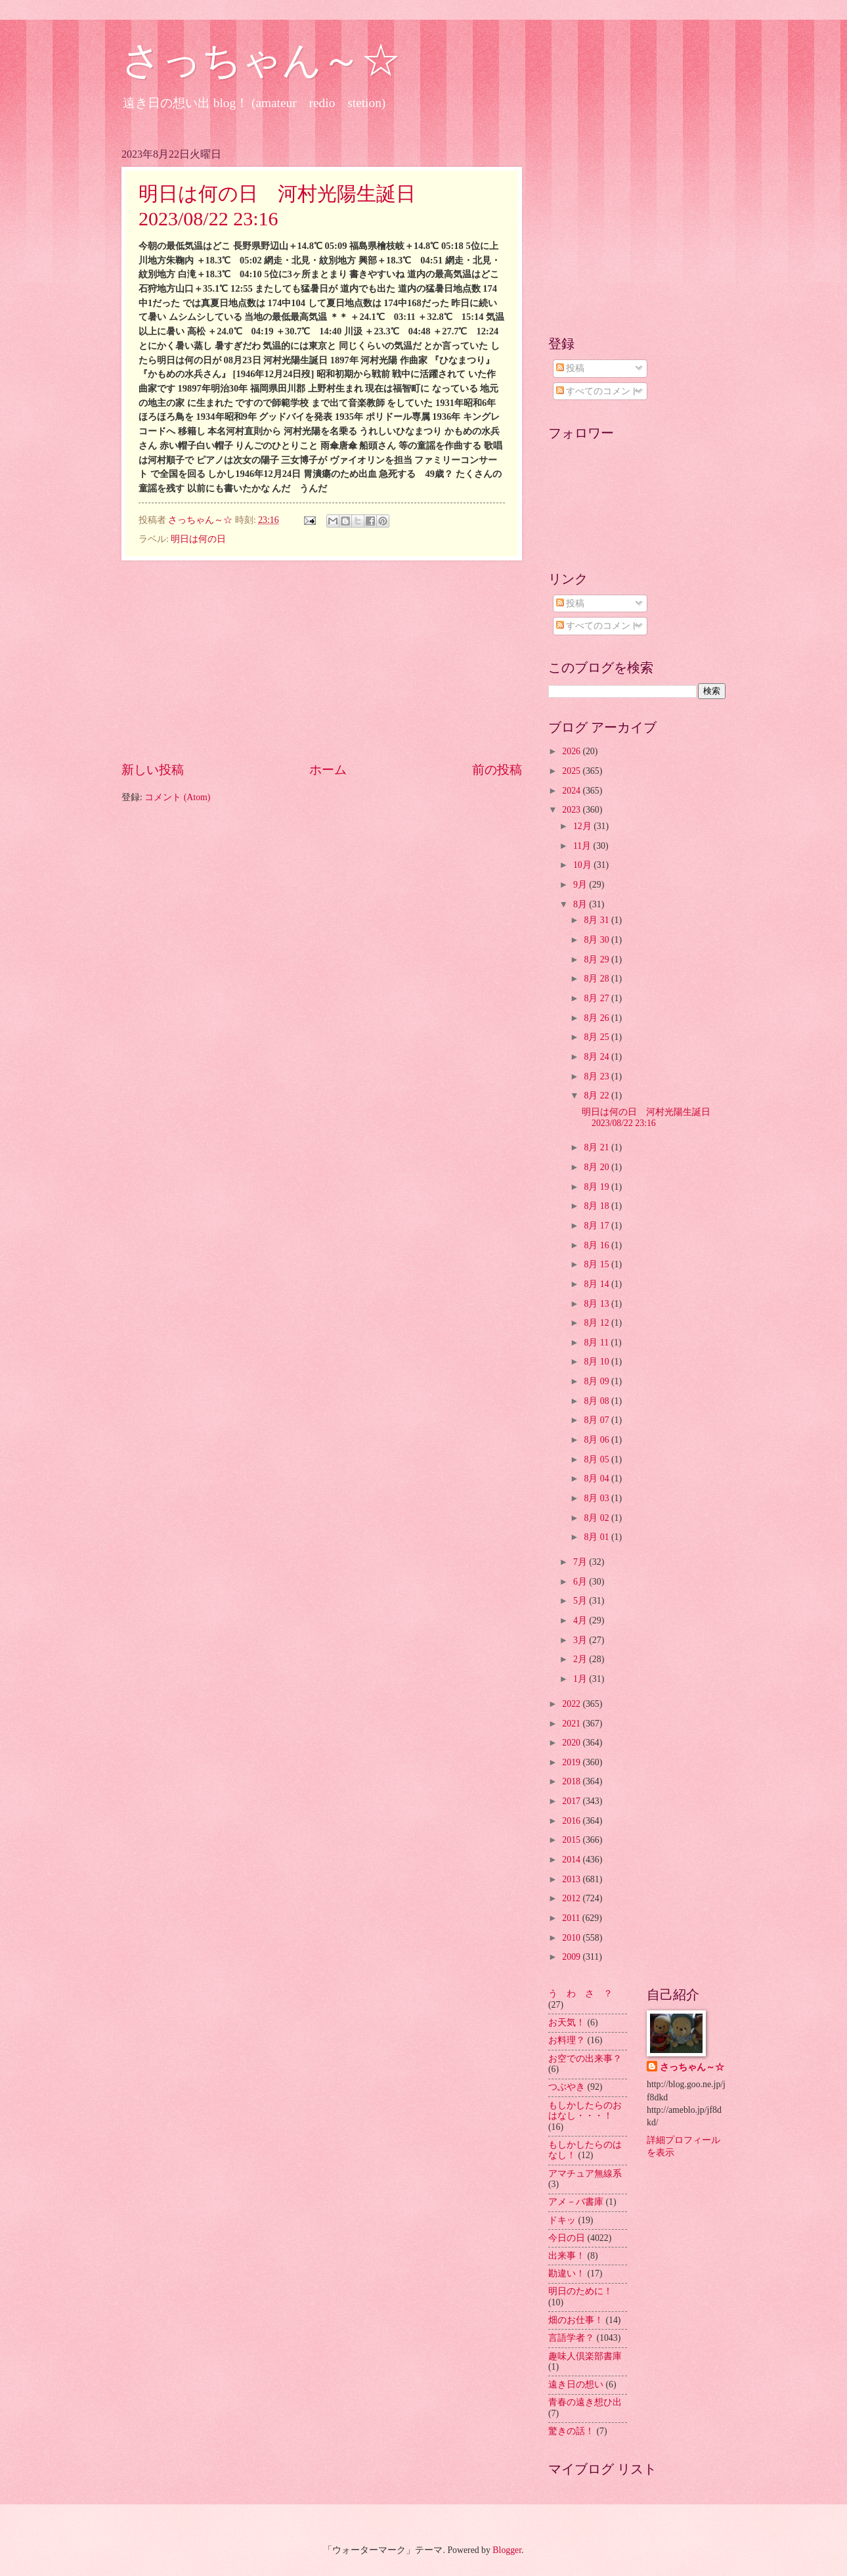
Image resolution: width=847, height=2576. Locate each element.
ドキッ (562, 2220)
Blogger (506, 2550)
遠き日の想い (575, 2384)
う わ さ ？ (580, 1994)
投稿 (570, 368)
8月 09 (597, 1381)
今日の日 (566, 2238)
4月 (581, 1620)
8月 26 (597, 1018)
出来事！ (566, 2256)
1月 (581, 1679)
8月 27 (597, 998)
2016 (572, 1821)
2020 (572, 1743)
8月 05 (597, 1459)
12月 (583, 826)
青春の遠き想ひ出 (585, 2402)
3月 (581, 1640)
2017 (572, 1801)
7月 (581, 1562)
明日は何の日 (198, 539)
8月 (581, 904)
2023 (572, 810)
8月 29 (597, 959)
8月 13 (597, 1304)
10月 (583, 865)
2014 (572, 1859)
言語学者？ (571, 2338)
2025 (572, 771)
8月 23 (597, 1076)
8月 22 (597, 1095)
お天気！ (566, 2022)
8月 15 (597, 1264)
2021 (572, 1724)
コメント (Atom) (177, 797)
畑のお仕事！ (575, 2320)
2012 (572, 1898)
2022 (572, 1704)
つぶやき (566, 2087)
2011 (572, 1918)
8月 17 (597, 1226)
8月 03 (597, 1498)
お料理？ (566, 2040)
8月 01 (597, 1537)
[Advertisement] (321, 660)
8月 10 (597, 1362)
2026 (572, 751)
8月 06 (597, 1440)
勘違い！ (566, 2273)
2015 (572, 1840)
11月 (583, 846)
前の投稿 (497, 770)
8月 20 (597, 1167)
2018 (572, 1781)
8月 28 (597, 978)
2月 (581, 1659)
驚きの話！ (571, 2431)
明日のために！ (580, 2291)
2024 (572, 791)
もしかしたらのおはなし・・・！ (585, 2110)
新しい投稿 (152, 770)
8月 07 (597, 1420)
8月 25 (597, 1037)
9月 (581, 885)
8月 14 (597, 1284)
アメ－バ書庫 (575, 2202)
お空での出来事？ (585, 2059)
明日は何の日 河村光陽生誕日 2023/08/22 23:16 (651, 1117)
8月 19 (597, 1187)
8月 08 (597, 1401)
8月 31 (597, 920)
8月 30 (597, 940)
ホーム (328, 770)
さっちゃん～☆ (261, 60)
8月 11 (597, 1342)
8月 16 (597, 1245)
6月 (581, 1582)
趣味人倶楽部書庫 (585, 2356)
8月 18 (597, 1206)
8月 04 (597, 1478)
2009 (572, 1957)
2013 (572, 1879)
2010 (572, 1938)
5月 (581, 1601)
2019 (572, 1762)
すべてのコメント (598, 391)
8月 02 (597, 1518)
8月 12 (597, 1323)
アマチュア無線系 (585, 2174)
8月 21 (597, 1147)
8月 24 (597, 1057)
